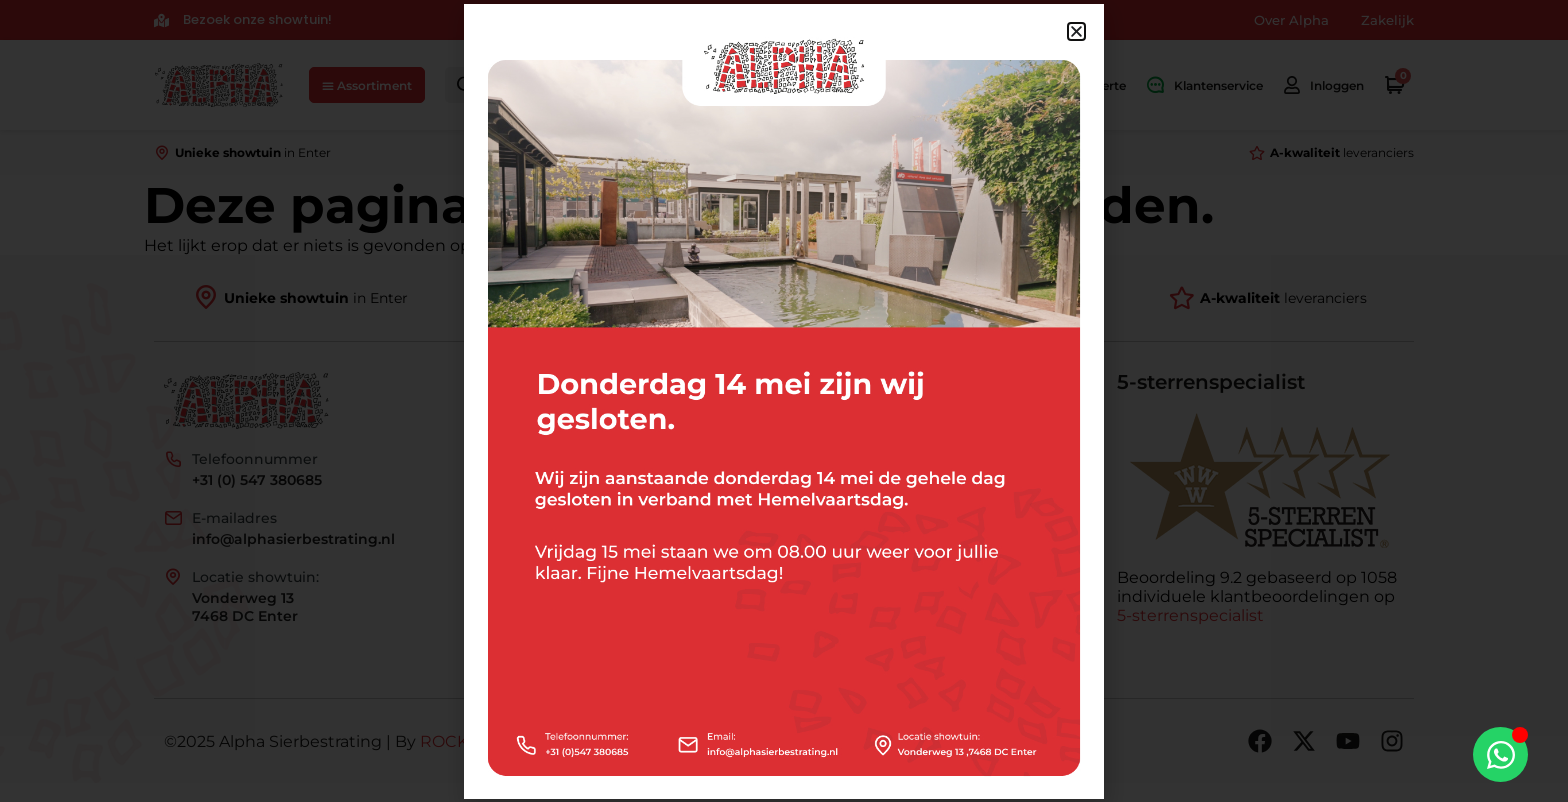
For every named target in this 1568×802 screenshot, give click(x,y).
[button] (1076, 31)
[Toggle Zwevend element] (1500, 754)
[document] (784, 401)
